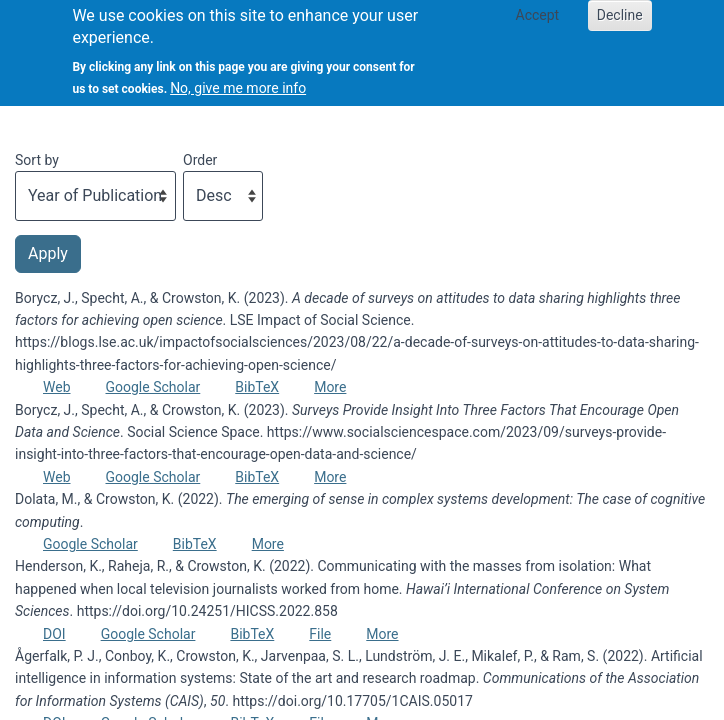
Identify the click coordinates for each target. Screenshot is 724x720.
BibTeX (257, 387)
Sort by (37, 160)
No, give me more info (238, 78)
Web (57, 387)
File (320, 634)
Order (200, 160)
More (330, 387)
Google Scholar (153, 387)
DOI (54, 634)
